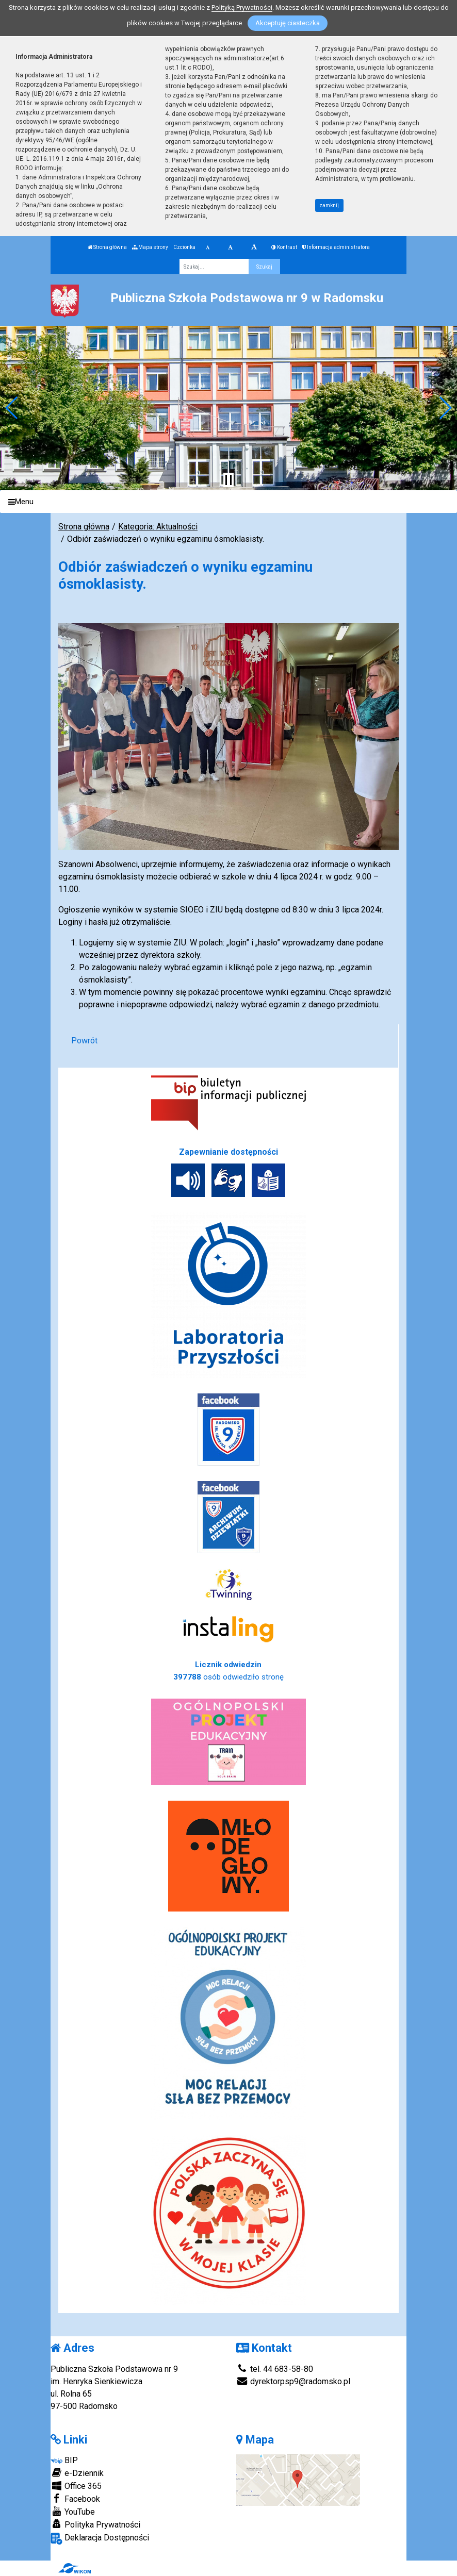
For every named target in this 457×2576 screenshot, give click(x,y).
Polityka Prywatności (95, 2524)
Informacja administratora (336, 247)
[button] (12, 407)
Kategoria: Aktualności (158, 526)
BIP (64, 2460)
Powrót (84, 1040)
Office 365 (76, 2486)
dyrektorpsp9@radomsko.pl (293, 2381)
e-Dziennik (77, 2473)
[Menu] (228, 501)
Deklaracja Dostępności (100, 2539)
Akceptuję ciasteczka (287, 23)
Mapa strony (150, 247)
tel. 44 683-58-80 (274, 2369)
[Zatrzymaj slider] (228, 480)
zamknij (329, 205)
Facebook (75, 2499)
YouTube (73, 2511)
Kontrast (284, 247)
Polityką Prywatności (241, 7)
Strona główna (107, 247)
